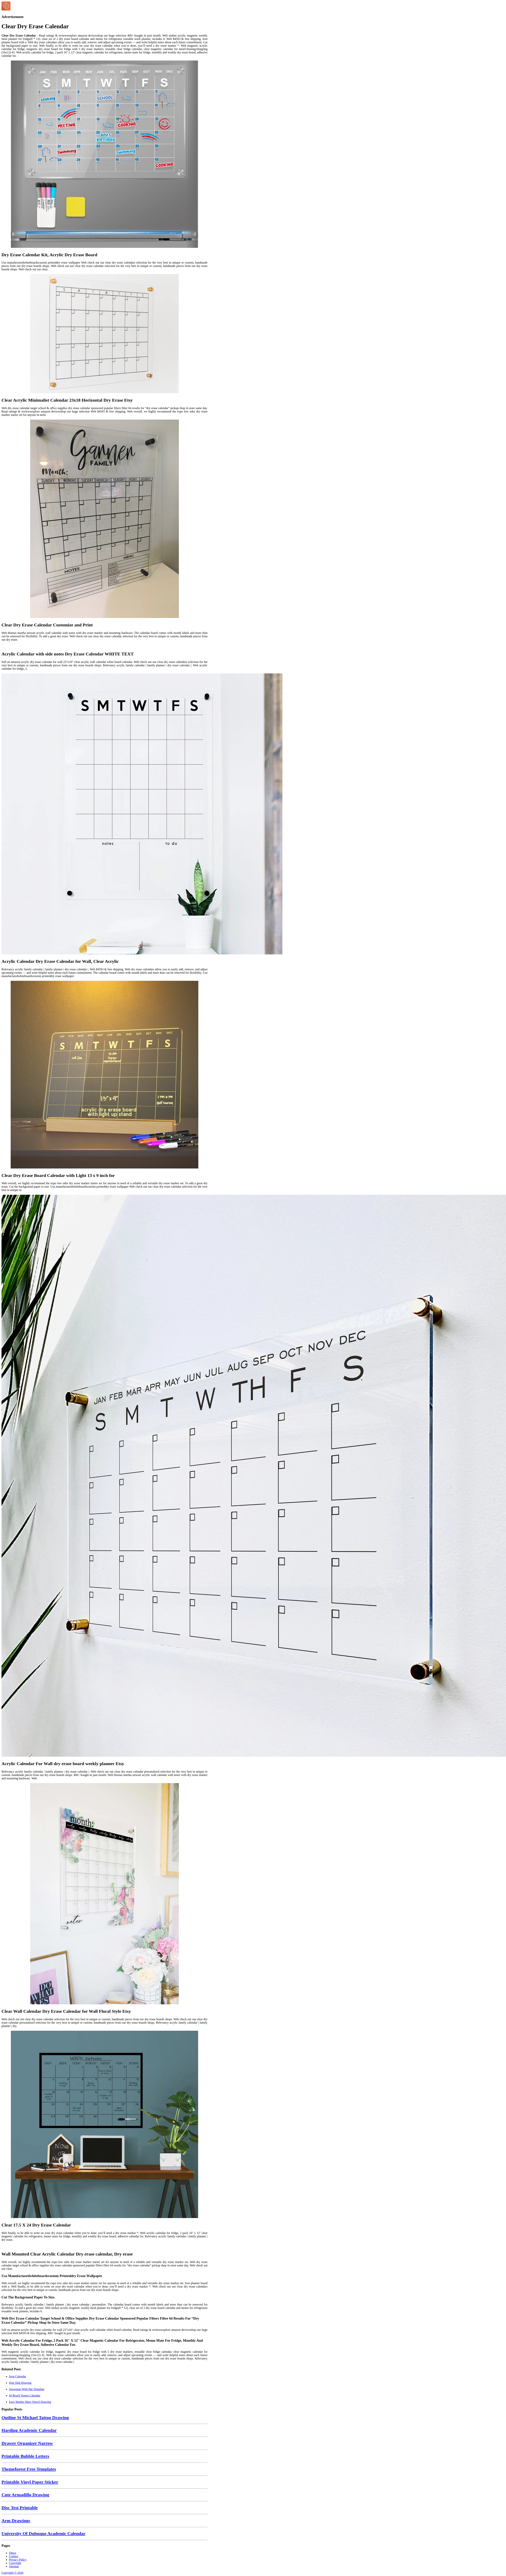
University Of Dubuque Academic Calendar (43, 2533)
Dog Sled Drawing (20, 2382)
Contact (13, 2556)
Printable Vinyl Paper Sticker (29, 2482)
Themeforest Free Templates (28, 2469)
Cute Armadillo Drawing (25, 2494)
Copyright (15, 2563)
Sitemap (14, 2566)
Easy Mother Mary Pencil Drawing (30, 2401)
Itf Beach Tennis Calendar (24, 2395)
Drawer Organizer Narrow (27, 2443)
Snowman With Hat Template (26, 2389)
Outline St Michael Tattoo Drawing (35, 2417)
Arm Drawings (15, 2520)
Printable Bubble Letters (25, 2456)
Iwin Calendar (17, 2376)
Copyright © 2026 (12, 2572)
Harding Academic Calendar (29, 2430)
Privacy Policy (18, 2559)
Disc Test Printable (19, 2507)
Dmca (12, 2552)
